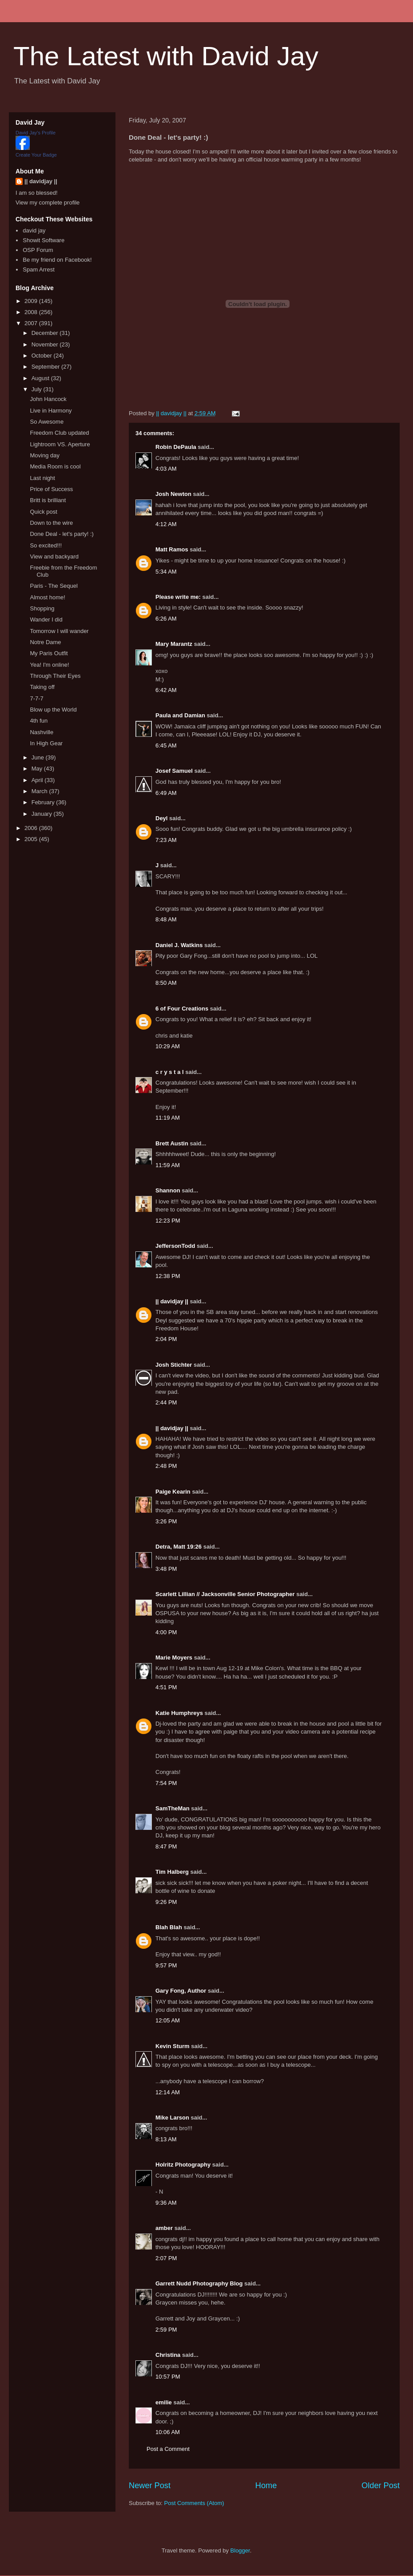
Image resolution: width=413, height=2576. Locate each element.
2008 (31, 312)
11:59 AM (167, 1165)
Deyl (161, 818)
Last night (42, 478)
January (43, 813)
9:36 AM (166, 2202)
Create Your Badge (36, 154)
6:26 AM (166, 618)
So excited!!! (46, 545)
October (43, 355)
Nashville (41, 732)
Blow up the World (53, 709)
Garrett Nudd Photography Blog (198, 2283)
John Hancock (48, 399)
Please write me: (178, 597)
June (39, 757)
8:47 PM (166, 1846)
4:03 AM (166, 468)
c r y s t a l (169, 1072)
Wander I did (46, 619)
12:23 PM (167, 1220)
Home (266, 2485)
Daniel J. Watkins (179, 945)
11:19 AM (167, 1117)
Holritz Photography (182, 2164)
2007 (31, 323)
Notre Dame (45, 642)
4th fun (39, 720)
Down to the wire (51, 522)
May (38, 768)
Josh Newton (173, 494)
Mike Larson (172, 2117)
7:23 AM (166, 840)
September (46, 366)
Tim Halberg (172, 1871)
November (46, 344)
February (44, 802)
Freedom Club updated (59, 432)
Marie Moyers (173, 1657)
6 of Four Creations (181, 1008)
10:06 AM (167, 2432)
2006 (31, 828)
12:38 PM (167, 1276)
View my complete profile (47, 202)
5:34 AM (166, 571)
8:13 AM (166, 2139)
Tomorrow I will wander (59, 631)
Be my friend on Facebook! (57, 259)
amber (164, 2228)
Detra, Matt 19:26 (178, 1546)
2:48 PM (166, 1466)
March (40, 791)
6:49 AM (166, 793)
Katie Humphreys (179, 1713)
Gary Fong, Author (180, 1990)
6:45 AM (166, 745)
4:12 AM (166, 524)
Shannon (167, 1190)
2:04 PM (166, 1339)
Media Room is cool (55, 466)
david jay (34, 230)
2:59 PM (166, 2329)
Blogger (240, 2550)
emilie (163, 2402)
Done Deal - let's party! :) (61, 534)
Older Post (380, 2485)
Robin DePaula (175, 447)
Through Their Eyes (55, 676)
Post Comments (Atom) (194, 2503)
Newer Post (150, 2485)
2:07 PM (166, 2258)
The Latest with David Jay (165, 56)
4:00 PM (166, 1632)
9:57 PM (166, 1965)
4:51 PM (166, 1687)
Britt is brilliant (48, 500)
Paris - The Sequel (53, 585)
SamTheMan (172, 1808)
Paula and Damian (180, 715)
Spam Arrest (39, 269)
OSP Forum (38, 250)
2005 (31, 839)
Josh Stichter (173, 1364)
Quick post (43, 511)
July (38, 389)
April (38, 780)
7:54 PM (166, 1783)
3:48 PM (166, 1568)
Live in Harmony (50, 410)
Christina (167, 2355)
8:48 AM (166, 919)
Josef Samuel (174, 770)
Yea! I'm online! (49, 664)
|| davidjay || (171, 1301)
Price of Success (51, 489)
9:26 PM (166, 1902)
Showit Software (43, 240)
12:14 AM (167, 2092)
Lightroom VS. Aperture (60, 444)
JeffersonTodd (175, 1246)
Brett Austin (171, 1143)
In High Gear (46, 743)
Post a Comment (168, 2449)
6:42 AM (166, 690)
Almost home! (47, 597)
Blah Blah (168, 1927)
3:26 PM (166, 1521)
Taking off (42, 687)
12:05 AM (167, 2020)
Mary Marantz (173, 644)
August (41, 378)
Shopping (42, 608)
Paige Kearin (173, 1491)
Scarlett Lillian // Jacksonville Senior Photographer (225, 1594)
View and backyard (54, 556)
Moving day (44, 455)
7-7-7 (36, 698)
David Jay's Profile (36, 132)
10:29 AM (167, 1046)
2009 (31, 301)
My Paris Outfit (49, 653)
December (46, 333)
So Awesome (47, 421)
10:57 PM (167, 2376)
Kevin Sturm (172, 2046)
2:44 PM (166, 1402)
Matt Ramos (171, 549)
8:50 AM (166, 982)
